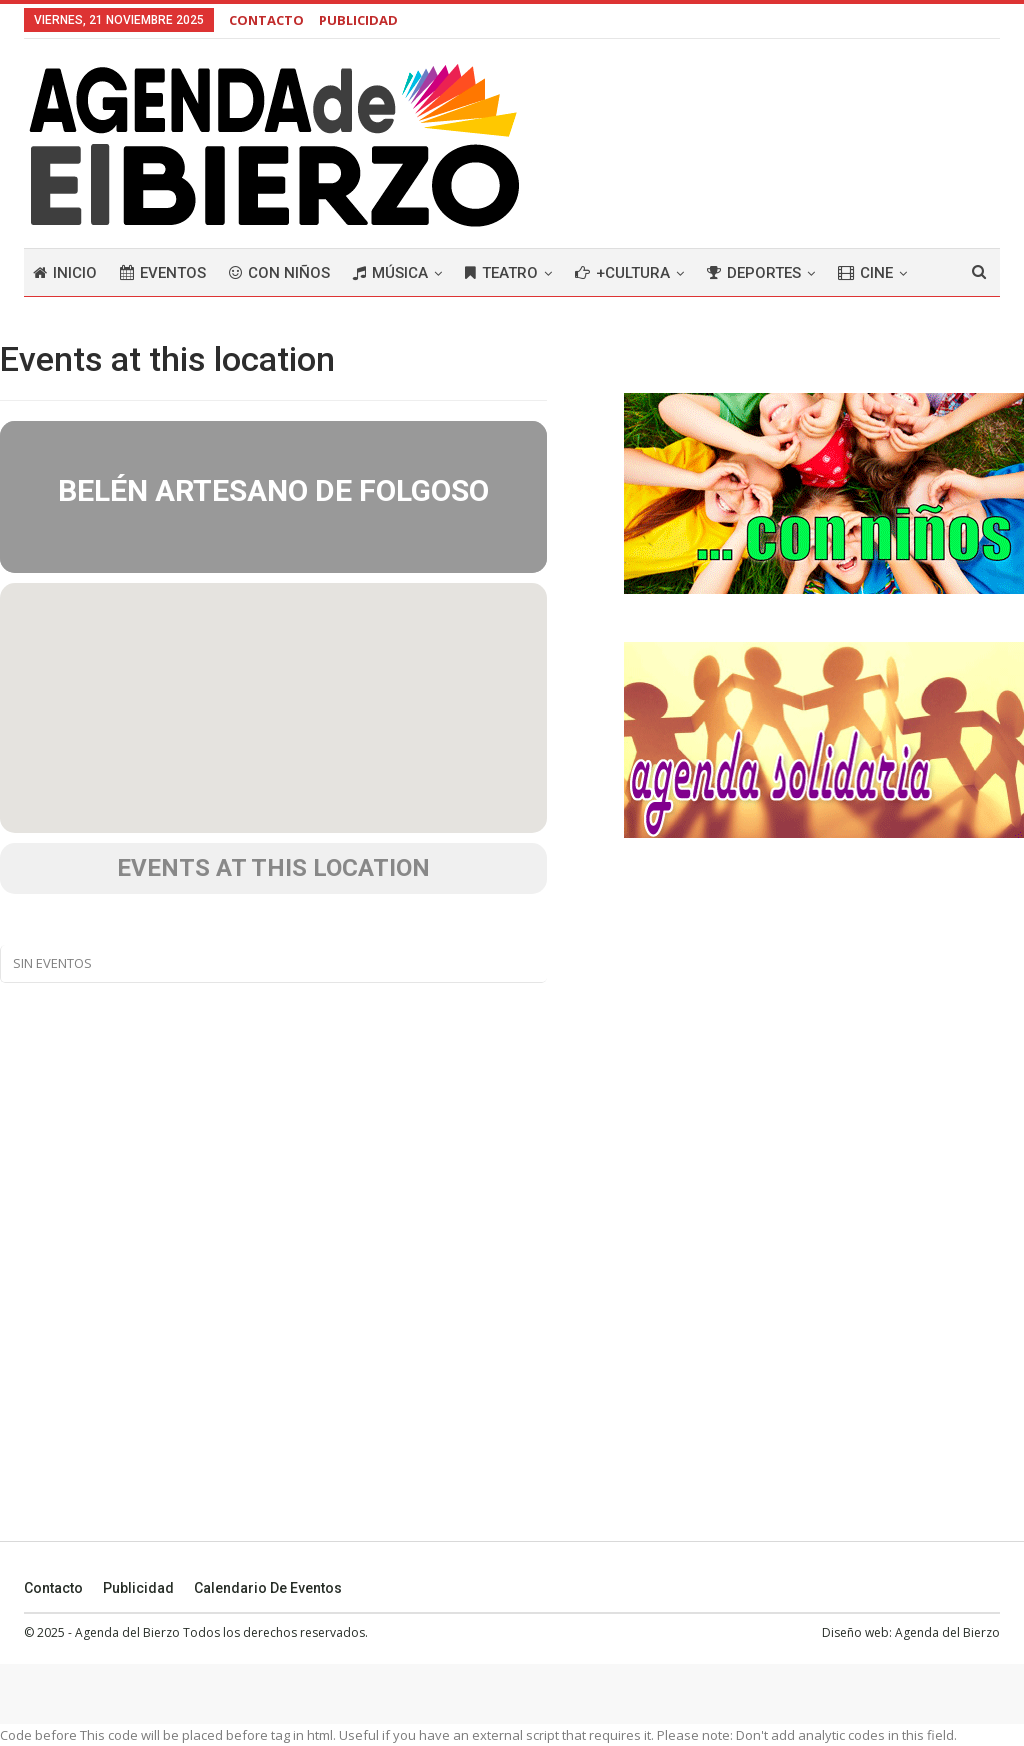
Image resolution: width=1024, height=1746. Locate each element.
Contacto (53, 1588)
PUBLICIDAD (358, 20)
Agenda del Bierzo (947, 1632)
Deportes (754, 273)
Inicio (65, 273)
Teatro (501, 273)
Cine (865, 273)
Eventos (163, 273)
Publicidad (138, 1588)
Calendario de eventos (268, 1588)
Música (390, 273)
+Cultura (622, 273)
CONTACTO (266, 20)
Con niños (279, 273)
